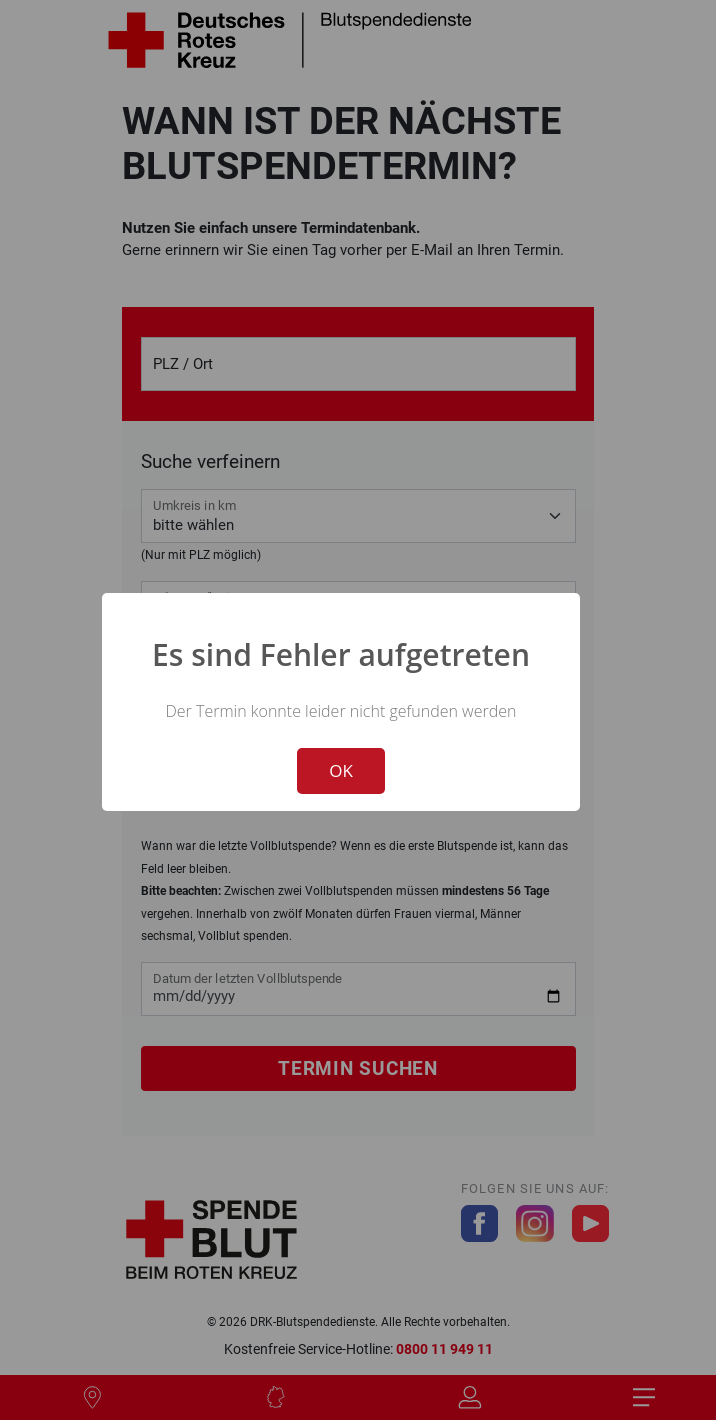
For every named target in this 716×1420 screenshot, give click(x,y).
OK (341, 770)
